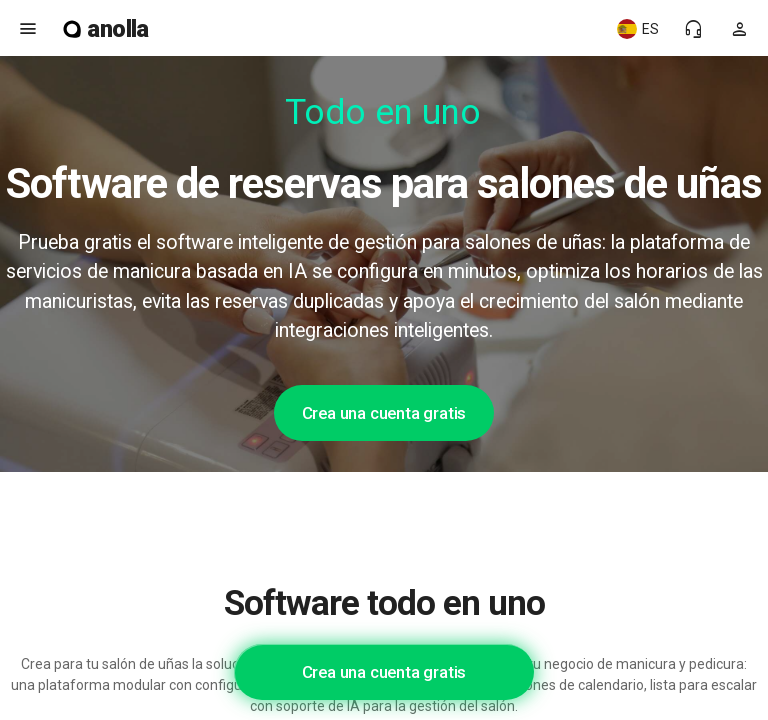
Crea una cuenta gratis (384, 413)
